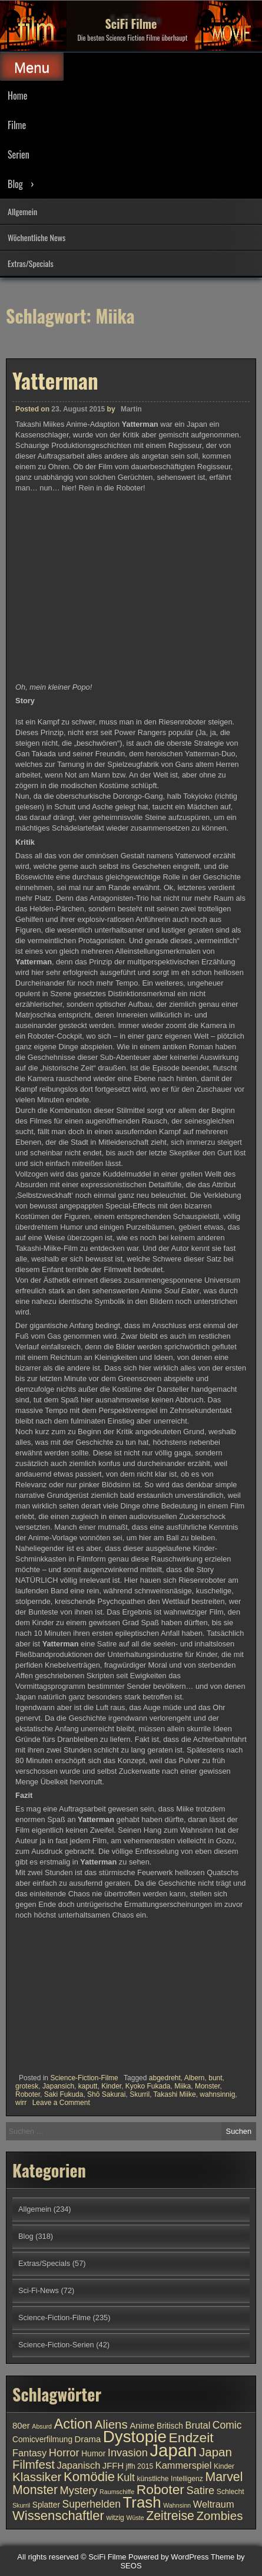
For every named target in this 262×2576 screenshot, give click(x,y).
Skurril (140, 2094)
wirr (20, 2103)
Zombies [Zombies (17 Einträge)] (220, 2515)
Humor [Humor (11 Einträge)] (93, 2453)
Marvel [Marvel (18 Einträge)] (224, 2477)
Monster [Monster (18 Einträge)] (35, 2490)
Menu (31, 67)
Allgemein (22, 211)
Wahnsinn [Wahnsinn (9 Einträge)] (177, 2505)
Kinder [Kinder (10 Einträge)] (224, 2466)
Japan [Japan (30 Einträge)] (173, 2450)
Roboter (27, 2094)
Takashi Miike (175, 2094)
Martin (131, 409)
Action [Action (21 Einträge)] (73, 2424)
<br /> (50, 1994)
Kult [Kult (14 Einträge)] (126, 2477)
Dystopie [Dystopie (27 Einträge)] (135, 2436)
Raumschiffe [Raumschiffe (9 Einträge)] (117, 2491)
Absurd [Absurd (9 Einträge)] (42, 2426)
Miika (182, 2086)
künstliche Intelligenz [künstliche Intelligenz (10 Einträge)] (170, 2479)
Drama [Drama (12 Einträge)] (88, 2439)
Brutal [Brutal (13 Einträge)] (198, 2425)
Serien (18, 154)
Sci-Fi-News (38, 2290)
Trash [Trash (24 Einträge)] (141, 2502)
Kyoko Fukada (148, 2086)
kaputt (88, 2086)
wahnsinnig (217, 2094)
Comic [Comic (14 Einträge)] (227, 2425)
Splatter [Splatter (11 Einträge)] (46, 2505)
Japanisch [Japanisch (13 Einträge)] (79, 2465)
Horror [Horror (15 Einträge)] (64, 2452)
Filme (17, 125)
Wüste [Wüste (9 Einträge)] (135, 2517)
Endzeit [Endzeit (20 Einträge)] (190, 2437)
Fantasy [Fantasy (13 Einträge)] (29, 2452)
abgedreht (165, 2078)
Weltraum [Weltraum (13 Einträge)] (213, 2504)
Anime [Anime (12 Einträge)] (142, 2425)
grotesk (26, 2086)
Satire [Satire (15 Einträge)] (201, 2490)
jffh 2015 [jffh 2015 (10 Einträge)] (140, 2466)
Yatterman (55, 380)
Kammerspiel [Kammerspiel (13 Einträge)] (183, 2465)
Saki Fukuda (64, 2094)
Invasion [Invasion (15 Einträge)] (128, 2452)
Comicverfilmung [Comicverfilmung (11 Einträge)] (42, 2439)
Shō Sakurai (106, 2094)
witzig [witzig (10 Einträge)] (115, 2518)
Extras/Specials (31, 263)
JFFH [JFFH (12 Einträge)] (113, 2465)
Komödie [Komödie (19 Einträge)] (89, 2476)
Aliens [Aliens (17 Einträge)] (111, 2424)
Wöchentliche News (36, 237)
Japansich (58, 2086)
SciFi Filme (131, 23)
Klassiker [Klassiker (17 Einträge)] (36, 2476)
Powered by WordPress (168, 2556)
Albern (194, 2078)
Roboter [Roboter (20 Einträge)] (160, 2489)
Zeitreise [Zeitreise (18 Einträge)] (170, 2516)
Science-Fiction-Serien (56, 2344)
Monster (207, 2086)
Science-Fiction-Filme (84, 2078)
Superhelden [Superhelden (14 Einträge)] (91, 2504)
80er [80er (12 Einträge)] (21, 2425)
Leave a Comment (61, 2103)
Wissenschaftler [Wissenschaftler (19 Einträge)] (58, 2515)
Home (17, 95)
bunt (215, 2078)
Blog (15, 184)
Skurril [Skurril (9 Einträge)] (21, 2505)
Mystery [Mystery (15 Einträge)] (79, 2490)
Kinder (111, 2086)
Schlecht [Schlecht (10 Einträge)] (230, 2492)
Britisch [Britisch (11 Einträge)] (170, 2426)
